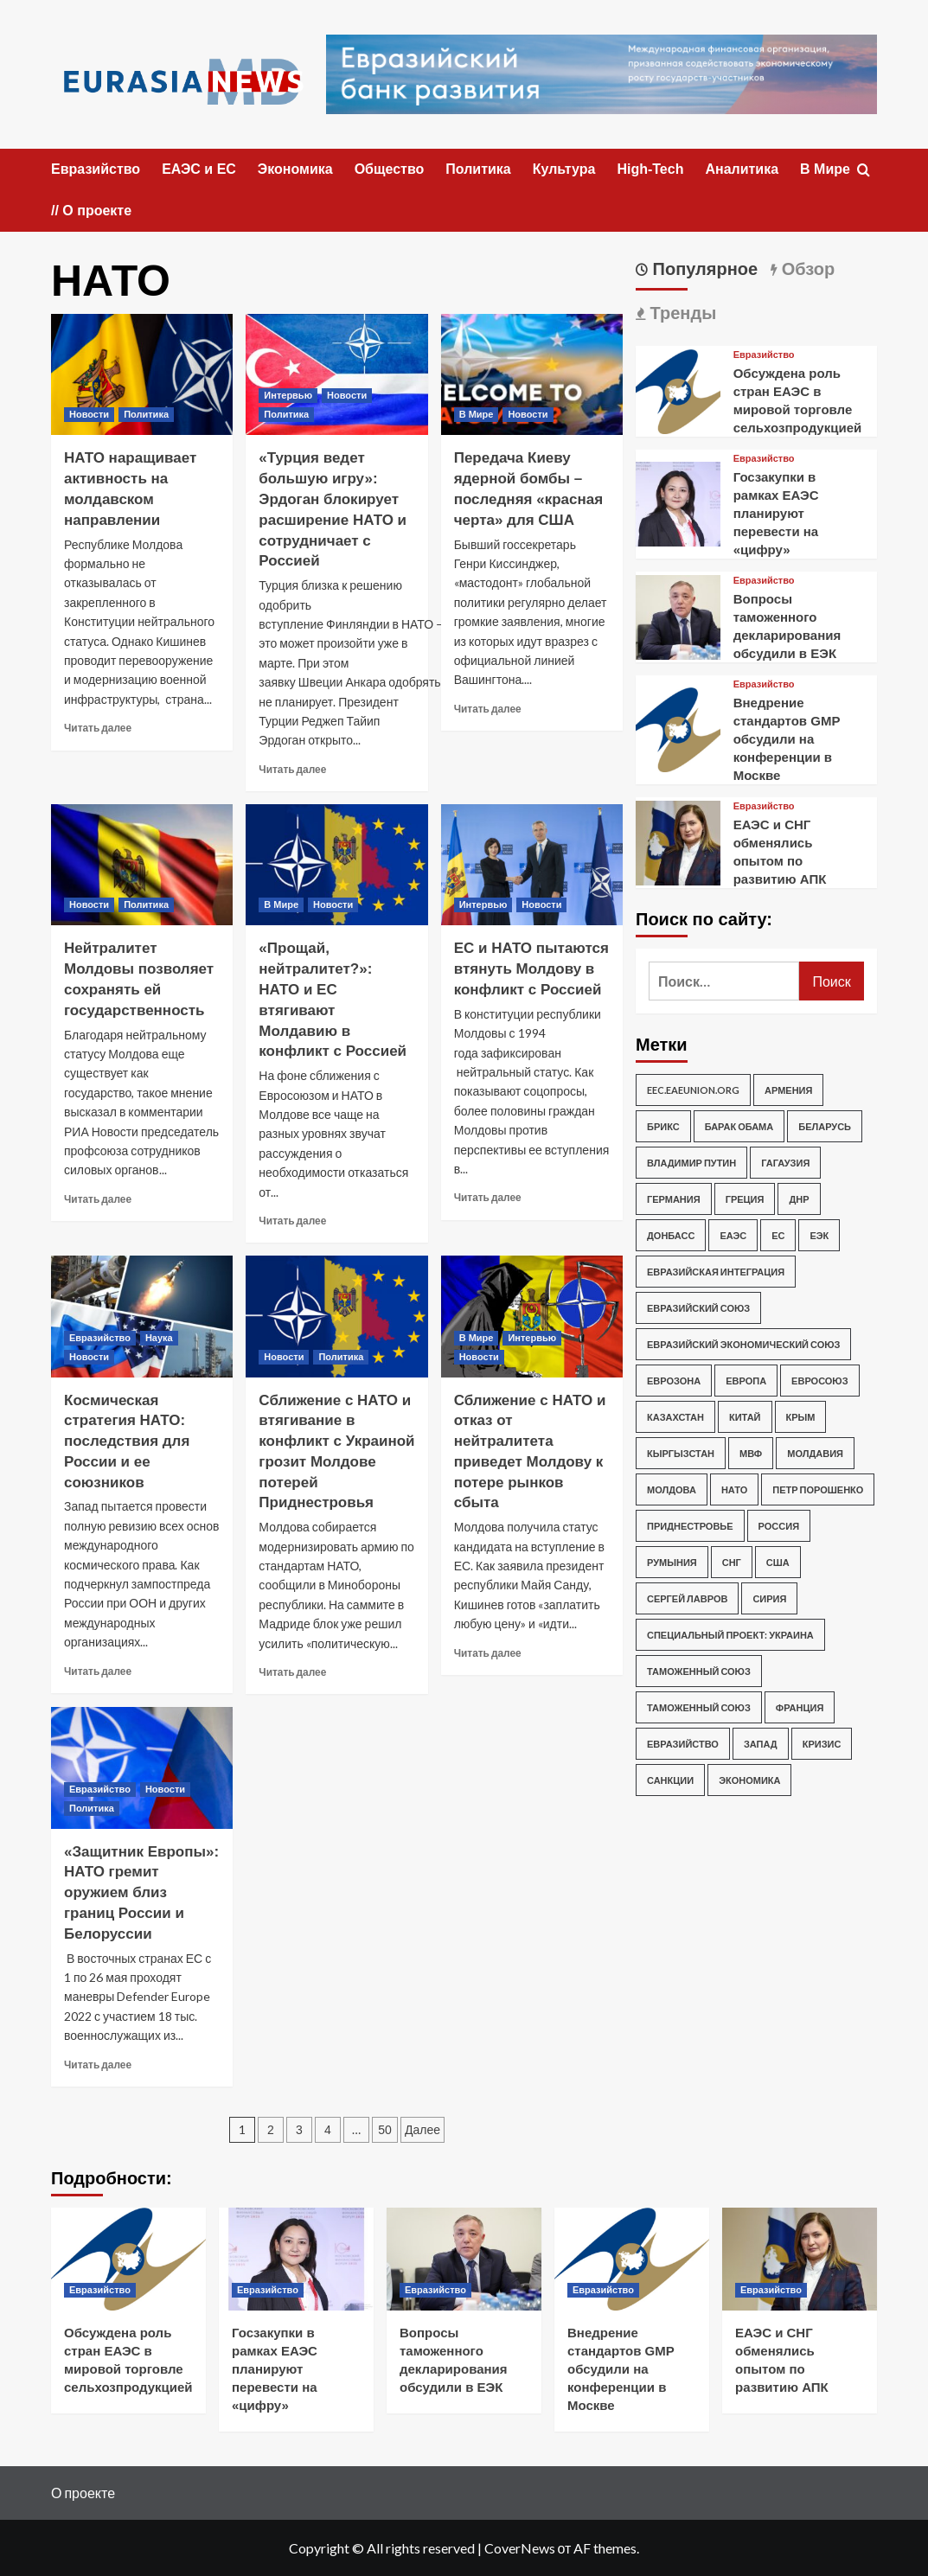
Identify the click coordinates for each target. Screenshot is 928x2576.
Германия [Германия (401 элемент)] (674, 1199)
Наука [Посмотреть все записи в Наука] (159, 1338)
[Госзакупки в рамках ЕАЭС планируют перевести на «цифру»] (678, 502)
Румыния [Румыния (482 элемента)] (672, 1562)
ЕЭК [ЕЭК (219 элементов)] (819, 1235)
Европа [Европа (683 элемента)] (746, 1380)
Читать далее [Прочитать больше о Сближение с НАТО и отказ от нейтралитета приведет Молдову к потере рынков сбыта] (488, 1652)
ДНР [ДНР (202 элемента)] (799, 1199)
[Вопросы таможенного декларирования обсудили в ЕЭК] (678, 615)
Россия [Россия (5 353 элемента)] (778, 1525)
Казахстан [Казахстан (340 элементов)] (675, 1416)
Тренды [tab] (680, 313)
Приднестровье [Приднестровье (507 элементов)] (690, 1525)
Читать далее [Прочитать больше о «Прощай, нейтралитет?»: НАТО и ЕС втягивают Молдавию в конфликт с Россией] (292, 1220)
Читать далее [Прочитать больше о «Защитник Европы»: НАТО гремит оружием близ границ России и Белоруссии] (97, 2064)
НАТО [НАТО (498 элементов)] (734, 1489)
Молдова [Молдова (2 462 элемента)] (671, 1489)
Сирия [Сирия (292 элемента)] (769, 1598)
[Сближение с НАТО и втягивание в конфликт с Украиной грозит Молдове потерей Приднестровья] (336, 1316)
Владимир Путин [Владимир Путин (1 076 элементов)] (691, 1162)
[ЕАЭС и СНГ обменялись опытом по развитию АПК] (678, 841)
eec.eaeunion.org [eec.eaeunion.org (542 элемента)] (693, 1090)
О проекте (83, 2492)
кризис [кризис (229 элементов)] (822, 1743)
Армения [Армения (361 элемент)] (788, 1090)
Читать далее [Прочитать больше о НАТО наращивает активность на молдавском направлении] (97, 727)
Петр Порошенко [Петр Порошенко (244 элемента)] (817, 1489)
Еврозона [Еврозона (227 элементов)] (674, 1380)
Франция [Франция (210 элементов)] (800, 1707)
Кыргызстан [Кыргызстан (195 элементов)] (680, 1453)
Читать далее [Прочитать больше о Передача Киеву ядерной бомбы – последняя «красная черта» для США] (488, 708)
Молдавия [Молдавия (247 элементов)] (815, 1453)
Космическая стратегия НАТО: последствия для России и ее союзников (126, 1441)
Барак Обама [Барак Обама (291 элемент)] (739, 1126)
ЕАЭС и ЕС (199, 169)
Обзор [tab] (806, 268)
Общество (390, 169)
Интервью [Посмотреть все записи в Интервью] (288, 395)
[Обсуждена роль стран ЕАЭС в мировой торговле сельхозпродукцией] (678, 389)
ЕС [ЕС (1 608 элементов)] (777, 1235)
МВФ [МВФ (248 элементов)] (750, 1453)
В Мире (825, 169)
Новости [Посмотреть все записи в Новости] (89, 414)
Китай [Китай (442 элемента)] (745, 1416)
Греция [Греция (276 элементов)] (745, 1199)
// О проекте (91, 210)
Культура (564, 169)
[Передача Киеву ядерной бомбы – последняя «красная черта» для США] (532, 374)
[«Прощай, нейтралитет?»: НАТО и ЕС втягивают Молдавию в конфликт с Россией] (336, 864)
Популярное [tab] (703, 268)
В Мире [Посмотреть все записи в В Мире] (476, 414)
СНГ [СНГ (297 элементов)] (731, 1562)
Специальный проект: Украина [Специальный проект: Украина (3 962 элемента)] (730, 1634)
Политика (477, 169)
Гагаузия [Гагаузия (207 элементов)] (785, 1162)
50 (385, 2130)
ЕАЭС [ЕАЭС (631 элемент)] (733, 1235)
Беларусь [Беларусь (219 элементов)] (824, 1126)
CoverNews (519, 2548)
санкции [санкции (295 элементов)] (670, 1780)
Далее (422, 2130)
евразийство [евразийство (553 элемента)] (683, 1743)
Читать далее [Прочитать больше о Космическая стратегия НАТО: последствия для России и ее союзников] (97, 1671)
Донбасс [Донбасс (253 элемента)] (670, 1235)
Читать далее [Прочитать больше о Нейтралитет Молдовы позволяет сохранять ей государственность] (97, 1198)
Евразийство (95, 169)
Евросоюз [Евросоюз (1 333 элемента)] (819, 1380)
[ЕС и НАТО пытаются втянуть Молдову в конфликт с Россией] (532, 864)
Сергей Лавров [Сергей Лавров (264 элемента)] (687, 1598)
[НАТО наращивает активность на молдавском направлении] (142, 374)
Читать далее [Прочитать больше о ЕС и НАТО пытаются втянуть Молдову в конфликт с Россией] (488, 1197)
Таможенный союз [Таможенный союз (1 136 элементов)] (699, 1671)
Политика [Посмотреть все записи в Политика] (146, 414)
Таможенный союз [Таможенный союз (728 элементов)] (699, 1707)
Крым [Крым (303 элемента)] (801, 1416)
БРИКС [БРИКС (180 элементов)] (663, 1126)
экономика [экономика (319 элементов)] (749, 1780)
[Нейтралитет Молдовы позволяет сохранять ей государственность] (142, 864)
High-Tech (650, 169)
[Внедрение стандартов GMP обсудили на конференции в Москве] (678, 727)
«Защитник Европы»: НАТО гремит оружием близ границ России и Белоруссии (141, 1893)
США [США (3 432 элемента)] (778, 1562)
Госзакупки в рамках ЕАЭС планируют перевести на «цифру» (776, 513)
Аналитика (741, 169)
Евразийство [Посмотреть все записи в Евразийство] (100, 1338)
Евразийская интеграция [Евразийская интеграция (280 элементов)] (715, 1271)
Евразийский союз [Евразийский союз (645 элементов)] (698, 1308)
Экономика (295, 169)
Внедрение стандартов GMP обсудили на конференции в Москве (787, 739)
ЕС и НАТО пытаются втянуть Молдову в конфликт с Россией (531, 969)
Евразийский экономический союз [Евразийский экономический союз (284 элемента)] (743, 1344)
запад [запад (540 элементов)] (761, 1743)
